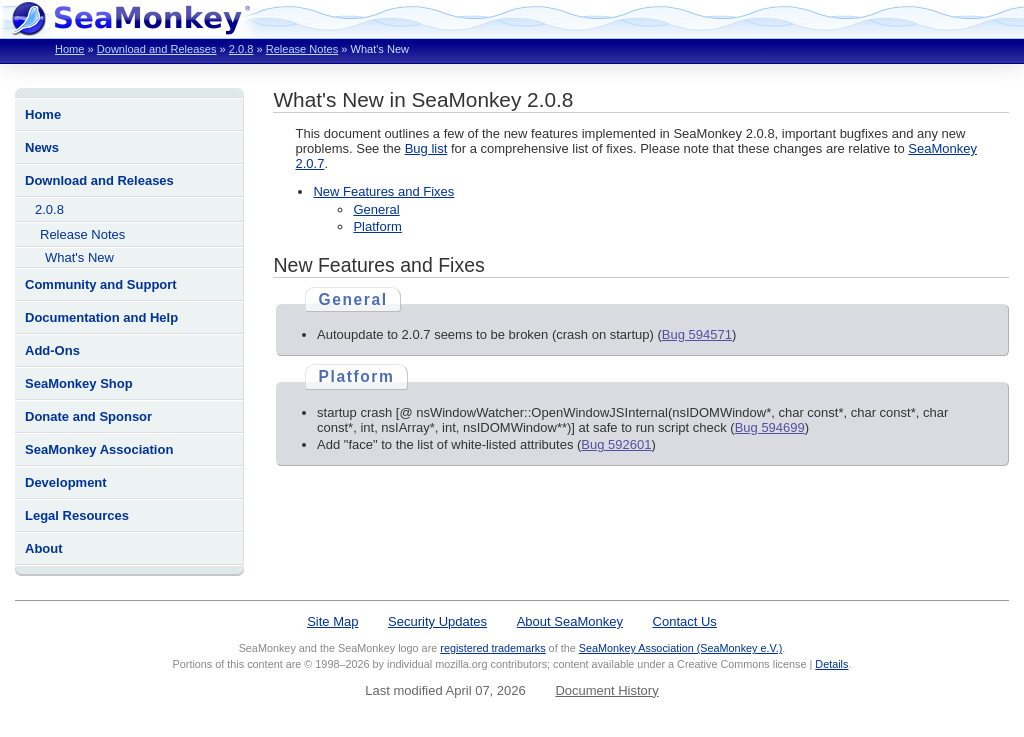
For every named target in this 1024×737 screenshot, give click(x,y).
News (42, 147)
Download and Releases (157, 49)
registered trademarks (492, 648)
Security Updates (437, 621)
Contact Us (685, 621)
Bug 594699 (770, 427)
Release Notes (302, 49)
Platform (377, 226)
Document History (606, 690)
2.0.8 (241, 49)
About (44, 548)
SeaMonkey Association (99, 449)
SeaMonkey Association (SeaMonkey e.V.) (681, 648)
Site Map (332, 621)
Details (831, 664)
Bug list (426, 148)
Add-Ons (52, 350)
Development (66, 482)
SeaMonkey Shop (79, 383)
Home (69, 49)
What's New (79, 257)
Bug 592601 (616, 444)
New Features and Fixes (383, 191)
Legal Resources (77, 515)
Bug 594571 (697, 334)
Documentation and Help (101, 317)
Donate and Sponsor (88, 416)
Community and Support (101, 284)
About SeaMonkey (570, 621)
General (376, 209)
